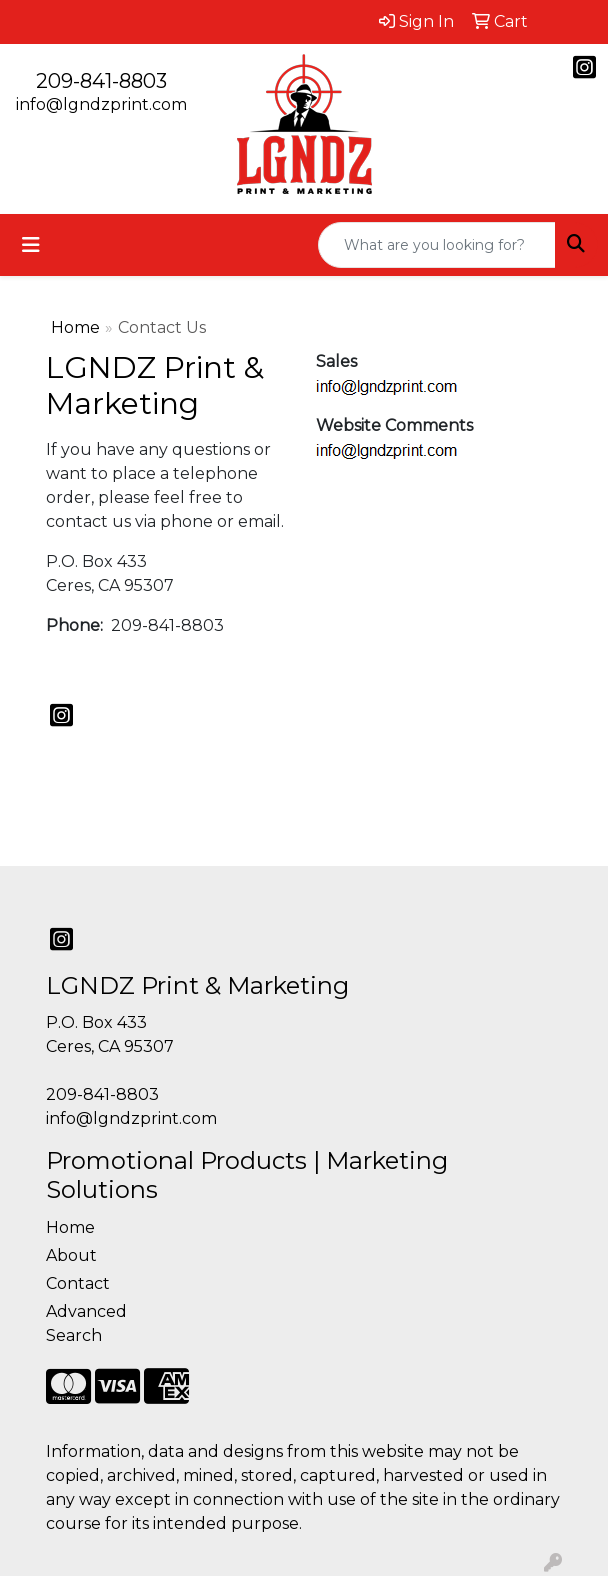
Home (75, 327)
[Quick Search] (437, 245)
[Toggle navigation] (31, 245)
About (71, 1255)
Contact (78, 1283)
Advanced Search (86, 1323)
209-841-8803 (101, 81)
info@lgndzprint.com (101, 104)
